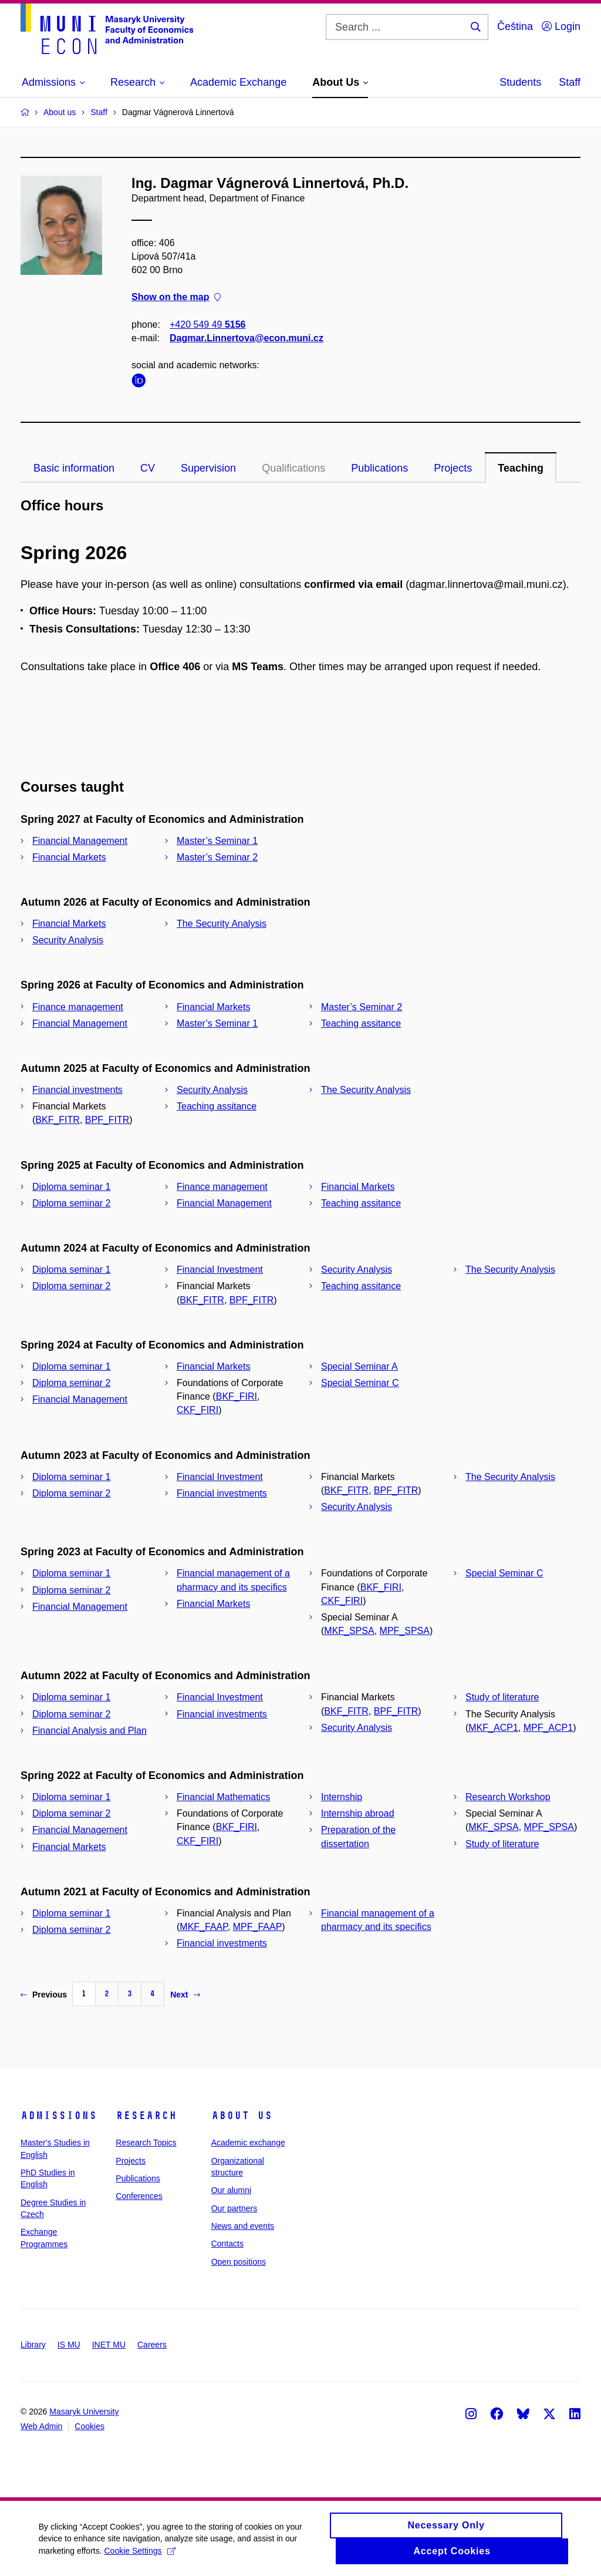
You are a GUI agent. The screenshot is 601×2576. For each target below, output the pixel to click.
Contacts (227, 2243)
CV (147, 468)
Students (520, 82)
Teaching (520, 468)
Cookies (89, 2426)
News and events (242, 2226)
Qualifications (293, 468)
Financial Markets (69, 857)
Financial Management (79, 841)
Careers (152, 2344)
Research (146, 2115)
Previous (44, 1994)
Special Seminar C (360, 1383)
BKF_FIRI (236, 1396)
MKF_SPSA (349, 1631)
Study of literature (502, 1697)
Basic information (73, 468)
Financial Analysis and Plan (89, 1731)
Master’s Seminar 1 (217, 841)
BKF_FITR (57, 1120)
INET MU (109, 2344)
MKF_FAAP (204, 1927)
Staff (569, 82)
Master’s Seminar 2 (217, 857)
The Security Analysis (221, 924)
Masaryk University (84, 2411)
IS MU (69, 2344)
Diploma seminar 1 (71, 1187)
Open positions (238, 2261)
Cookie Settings (142, 2550)
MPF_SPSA (405, 1631)
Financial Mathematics (223, 1797)
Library (33, 2344)
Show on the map (176, 297)
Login (561, 26)
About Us (241, 2115)
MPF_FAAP (257, 1927)
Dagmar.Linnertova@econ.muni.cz (246, 338)
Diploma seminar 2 (71, 1203)
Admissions (59, 2115)
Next (185, 1994)
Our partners (234, 2208)
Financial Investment (220, 1269)
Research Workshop (508, 1797)
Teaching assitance (361, 1023)
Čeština (515, 26)
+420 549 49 (207, 324)
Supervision (208, 468)
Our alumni (231, 2190)
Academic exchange (248, 2142)
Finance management (77, 1007)
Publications (379, 468)
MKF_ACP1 (493, 1728)
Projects (453, 468)
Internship (341, 1797)
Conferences (139, 2196)
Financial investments (77, 1090)
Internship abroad (357, 1813)
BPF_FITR (107, 1120)
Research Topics (146, 2142)
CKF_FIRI (197, 1410)
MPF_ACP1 (548, 1728)
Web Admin (41, 2426)
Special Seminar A (359, 1366)
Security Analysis (67, 940)
